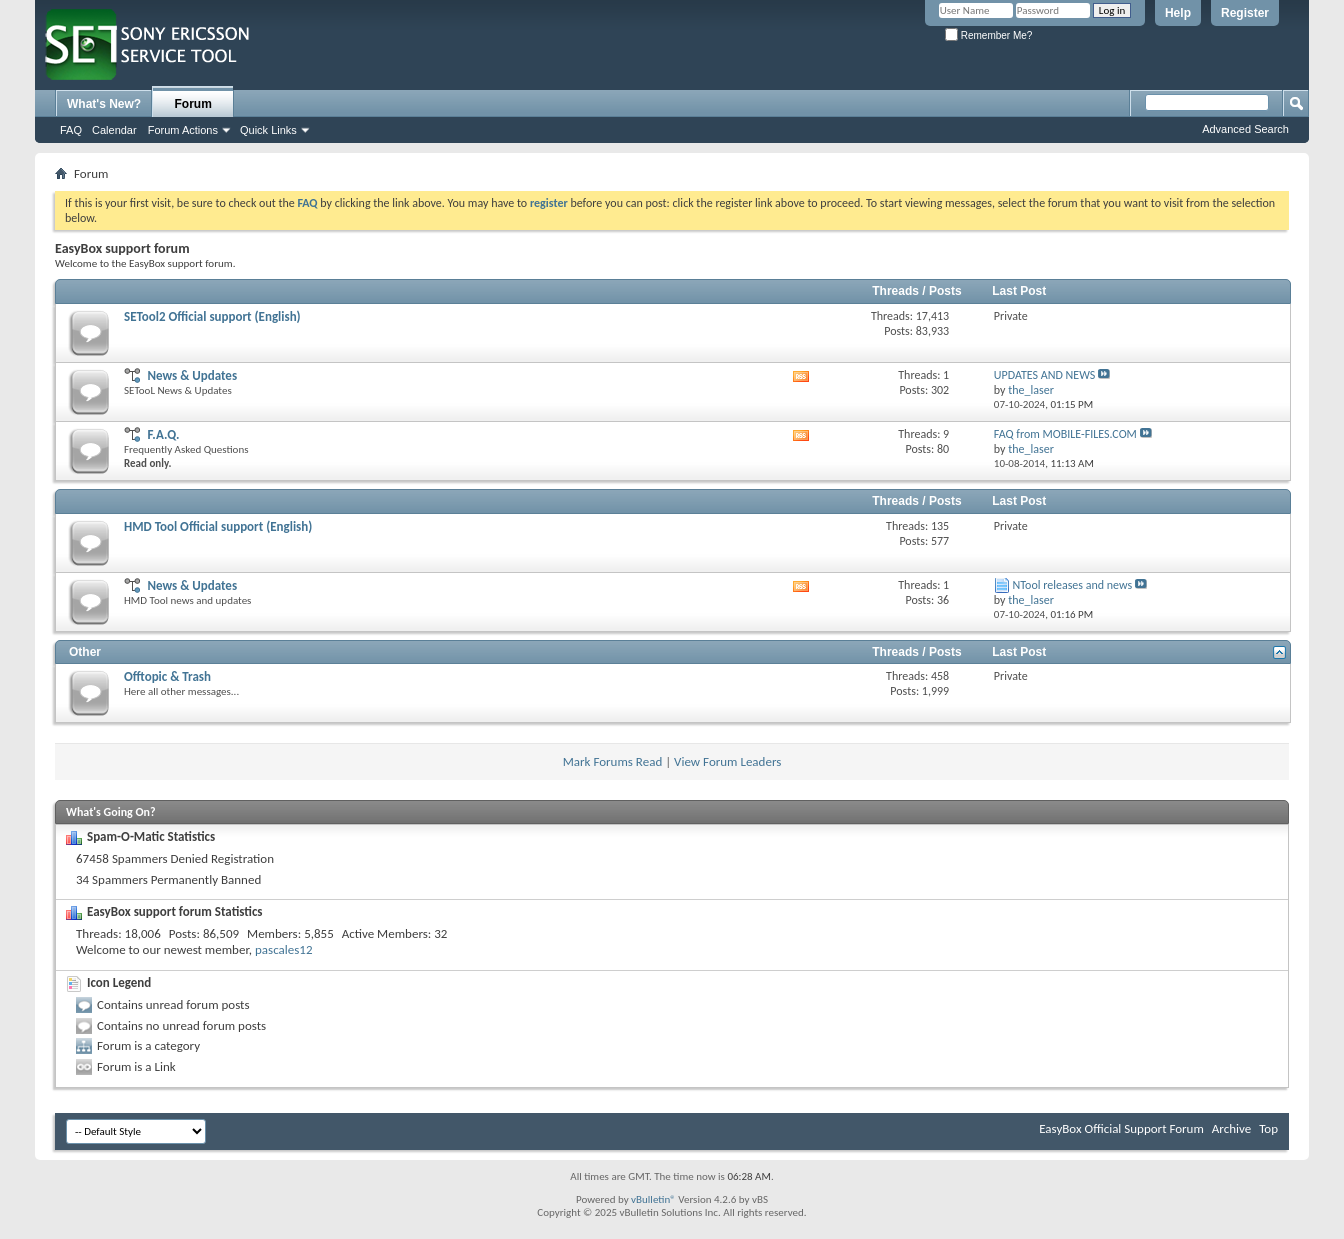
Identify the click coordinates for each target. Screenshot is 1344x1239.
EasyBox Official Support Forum (1121, 1128)
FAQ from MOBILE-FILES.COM (1065, 434)
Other (85, 652)
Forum (193, 104)
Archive (1231, 1128)
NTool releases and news (1073, 585)
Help (1178, 13)
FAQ (71, 130)
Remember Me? (988, 35)
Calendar (114, 130)
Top (1268, 1128)
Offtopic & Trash (167, 676)
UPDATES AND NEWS (1044, 375)
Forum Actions (183, 130)
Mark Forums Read (613, 761)
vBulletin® (653, 1199)
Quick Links (268, 130)
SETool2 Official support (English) (212, 316)
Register (1245, 13)
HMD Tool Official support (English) (218, 526)
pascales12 (283, 949)
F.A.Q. (163, 434)
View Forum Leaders (727, 761)
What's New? (104, 104)
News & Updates (192, 375)
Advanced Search (1245, 129)
